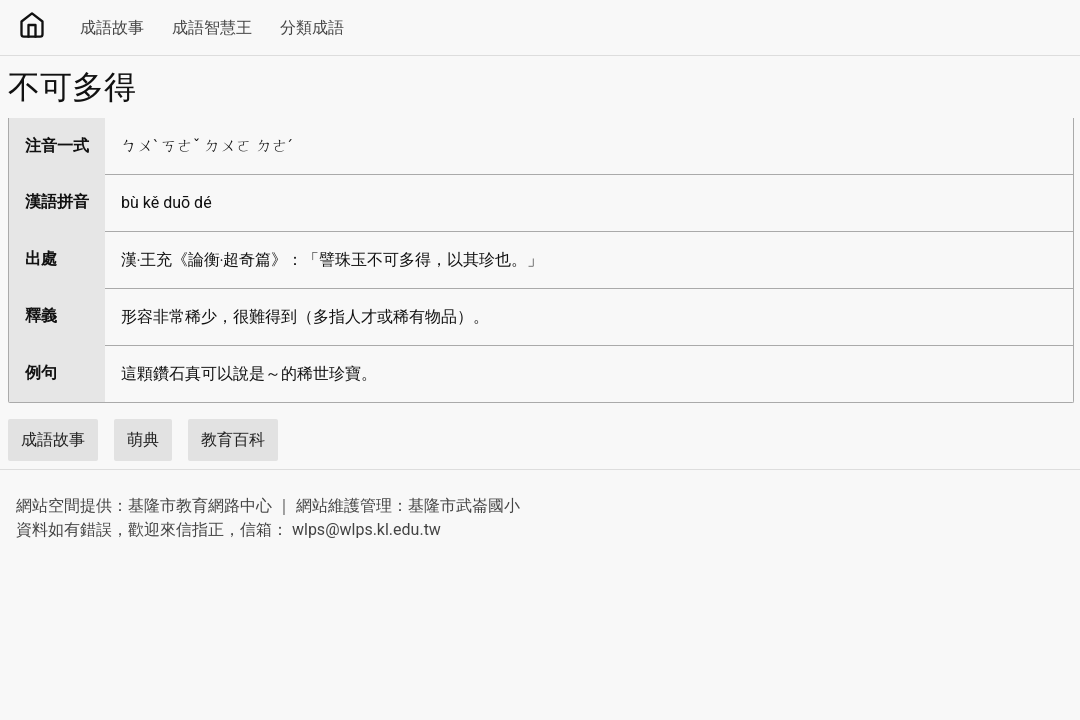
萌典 (143, 439)
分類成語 (312, 27)
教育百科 (233, 439)
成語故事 (112, 27)
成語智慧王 (212, 27)
